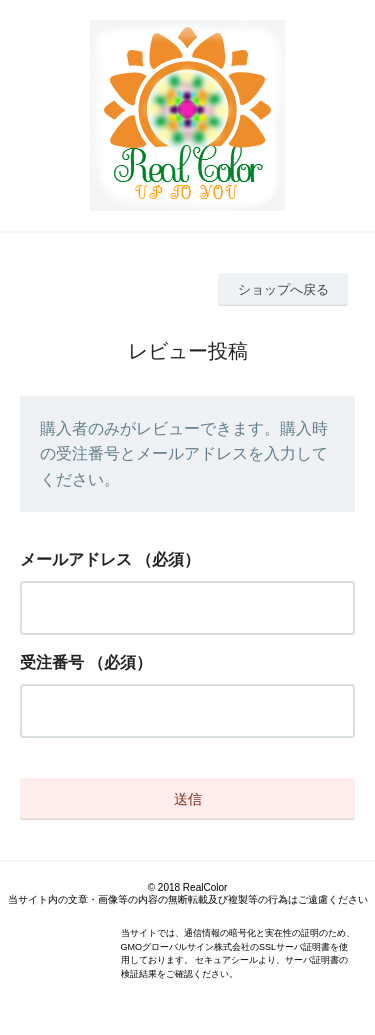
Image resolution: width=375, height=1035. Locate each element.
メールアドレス (76, 559)
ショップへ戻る (283, 289)
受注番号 (52, 662)
